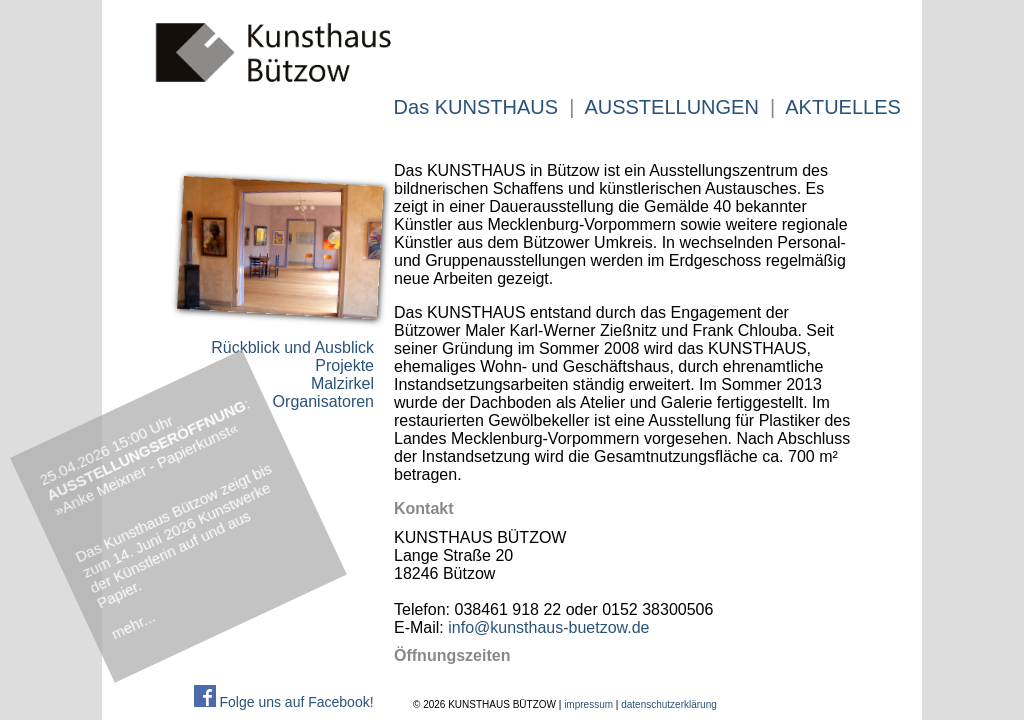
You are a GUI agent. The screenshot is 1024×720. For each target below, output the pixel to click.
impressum (588, 704)
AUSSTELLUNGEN (671, 107)
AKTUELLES (843, 107)
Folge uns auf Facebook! (284, 702)
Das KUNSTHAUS (476, 107)
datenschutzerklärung (669, 704)
